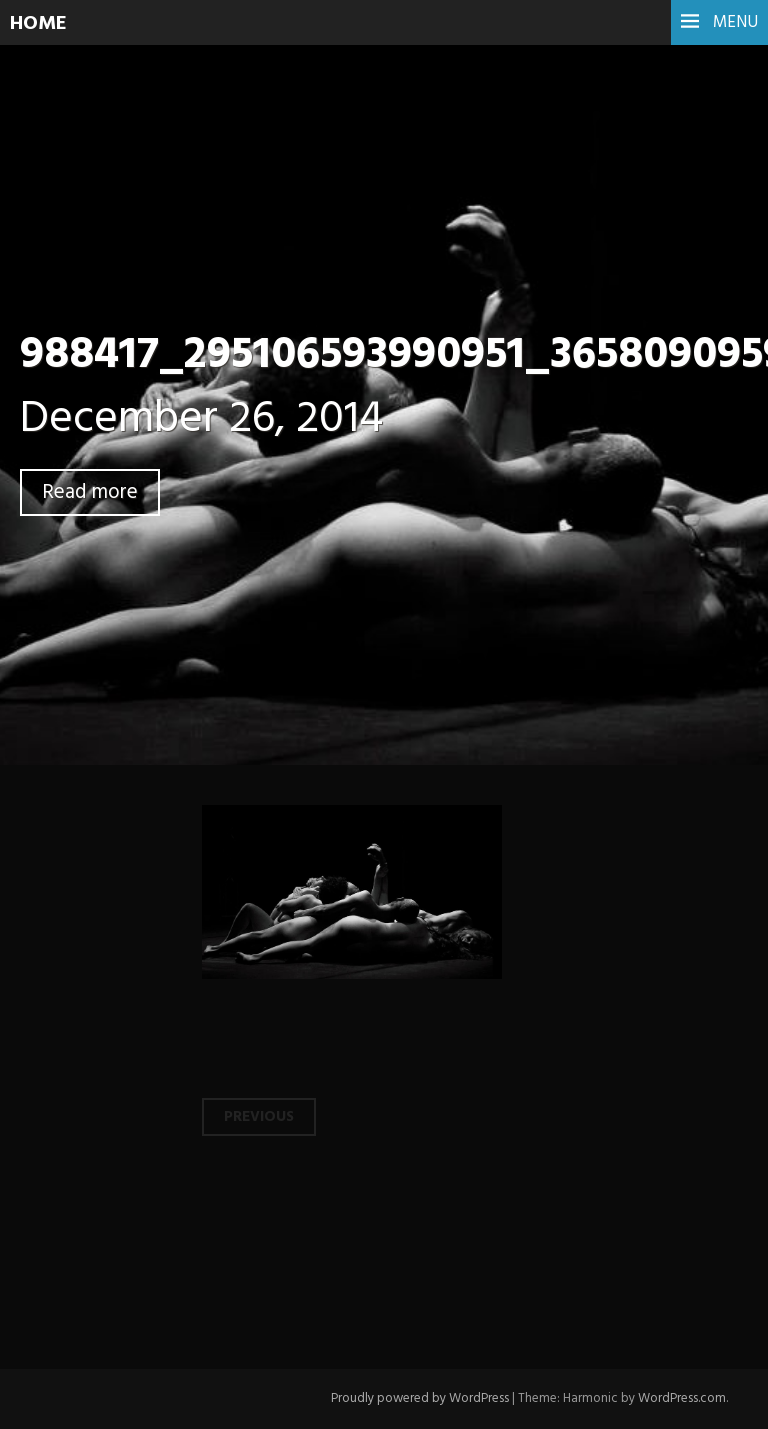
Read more (90, 492)
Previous (259, 1117)
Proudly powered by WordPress (420, 1398)
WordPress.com (682, 1398)
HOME (38, 24)
